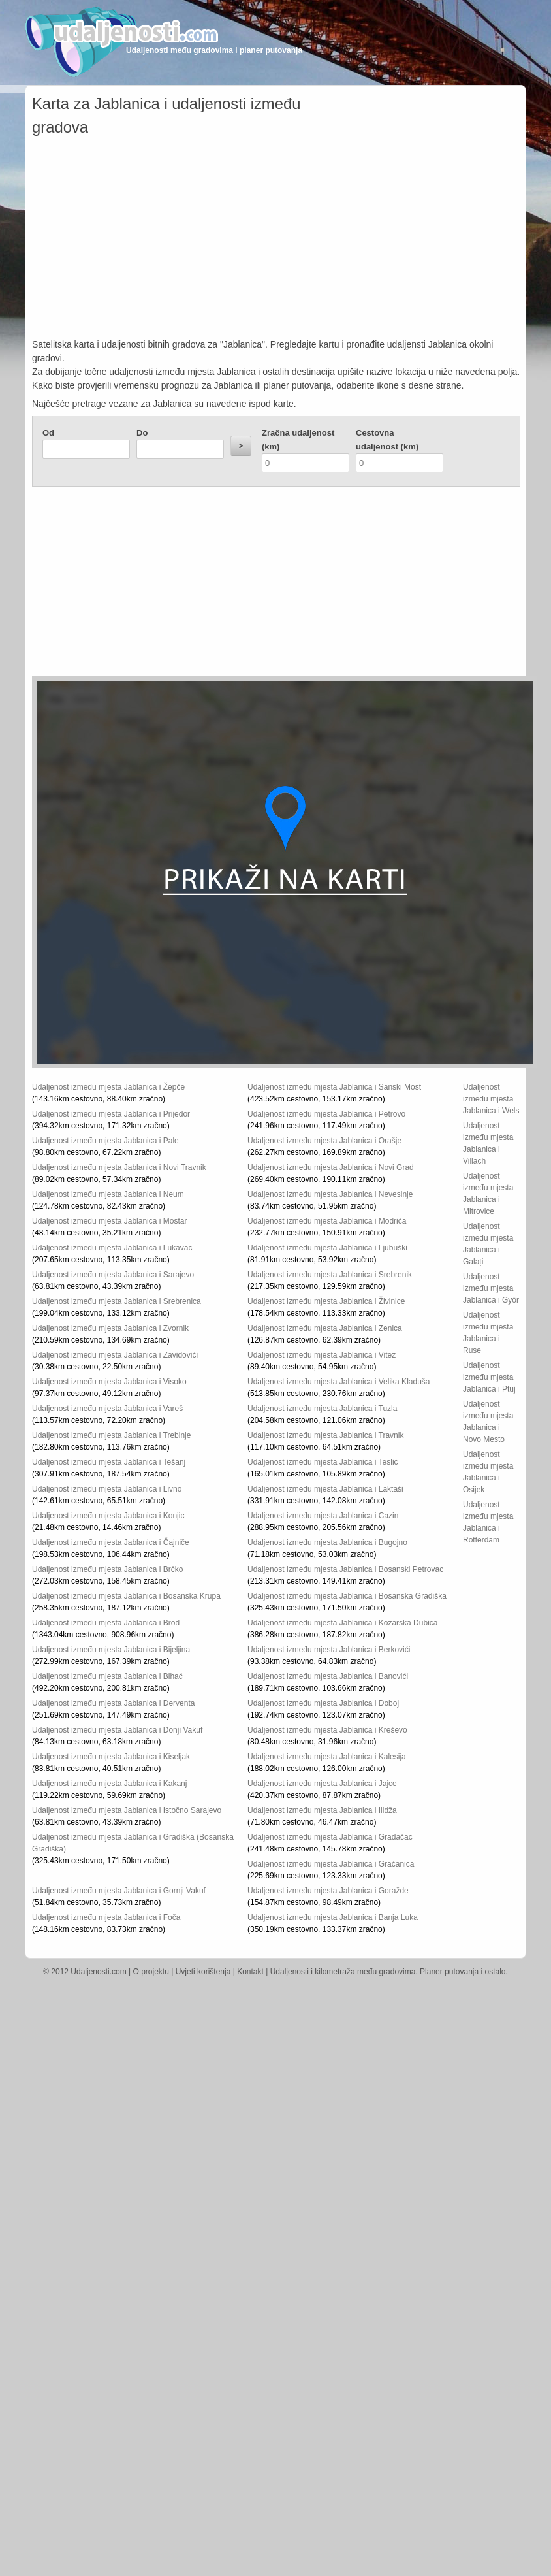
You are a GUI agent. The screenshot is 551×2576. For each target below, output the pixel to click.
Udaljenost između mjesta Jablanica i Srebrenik (329, 1274)
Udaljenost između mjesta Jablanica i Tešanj (108, 1462)
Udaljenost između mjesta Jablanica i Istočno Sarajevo (126, 1810)
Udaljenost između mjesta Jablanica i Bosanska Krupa (126, 1596)
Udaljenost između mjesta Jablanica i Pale (105, 1140)
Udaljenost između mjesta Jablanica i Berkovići (328, 1649)
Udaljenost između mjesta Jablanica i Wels (491, 1099)
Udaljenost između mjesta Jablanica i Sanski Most (334, 1087)
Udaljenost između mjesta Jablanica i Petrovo (326, 1113)
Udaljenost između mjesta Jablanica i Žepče (108, 1087)
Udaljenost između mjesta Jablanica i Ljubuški (327, 1247)
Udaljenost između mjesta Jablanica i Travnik (325, 1435)
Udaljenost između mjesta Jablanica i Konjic (108, 1515)
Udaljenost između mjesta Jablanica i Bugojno (327, 1542)
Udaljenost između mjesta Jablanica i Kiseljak (111, 1756)
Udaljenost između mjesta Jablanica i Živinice (326, 1301)
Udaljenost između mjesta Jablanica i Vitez (321, 1355)
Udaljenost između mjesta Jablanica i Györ (491, 1288)
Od (48, 433)
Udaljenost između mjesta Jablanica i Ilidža (322, 1810)
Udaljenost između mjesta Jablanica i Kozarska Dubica (342, 1622)
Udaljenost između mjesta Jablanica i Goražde (328, 1890)
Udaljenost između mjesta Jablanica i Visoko (109, 1381)
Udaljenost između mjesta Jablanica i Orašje (324, 1140)
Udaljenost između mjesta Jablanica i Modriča (326, 1221)
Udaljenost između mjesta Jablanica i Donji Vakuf (117, 1730)
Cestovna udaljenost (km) (387, 439)
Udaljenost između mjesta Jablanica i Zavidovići (115, 1355)
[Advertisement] (276, 239)
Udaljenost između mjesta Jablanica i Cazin (322, 1515)
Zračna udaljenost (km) (298, 439)
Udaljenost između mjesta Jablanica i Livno (106, 1488)
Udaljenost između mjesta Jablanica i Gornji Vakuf (119, 1890)
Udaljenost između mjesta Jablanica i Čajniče (110, 1542)
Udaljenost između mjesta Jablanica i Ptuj (489, 1377)
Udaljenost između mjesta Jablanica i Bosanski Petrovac (345, 1569)
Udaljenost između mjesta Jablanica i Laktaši (325, 1488)
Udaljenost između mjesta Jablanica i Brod (106, 1622)
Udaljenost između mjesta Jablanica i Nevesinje (330, 1194)
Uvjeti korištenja (203, 1971)
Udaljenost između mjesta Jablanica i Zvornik (110, 1328)
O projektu (151, 1971)
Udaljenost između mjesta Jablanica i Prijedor (111, 1113)
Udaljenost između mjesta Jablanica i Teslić (322, 1462)
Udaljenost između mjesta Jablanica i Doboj (323, 1703)
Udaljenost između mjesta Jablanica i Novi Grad (330, 1167)
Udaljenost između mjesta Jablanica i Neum (108, 1194)
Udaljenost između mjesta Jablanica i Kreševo (327, 1730)
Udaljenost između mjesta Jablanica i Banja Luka (332, 1917)
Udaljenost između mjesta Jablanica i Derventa (113, 1703)
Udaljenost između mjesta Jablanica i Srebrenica (116, 1301)
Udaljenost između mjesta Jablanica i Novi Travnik (119, 1167)
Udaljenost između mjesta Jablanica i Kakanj (109, 1783)
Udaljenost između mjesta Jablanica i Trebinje (111, 1435)
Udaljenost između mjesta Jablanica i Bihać (107, 1676)
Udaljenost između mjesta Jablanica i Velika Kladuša (338, 1381)
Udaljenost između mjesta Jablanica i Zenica (324, 1328)
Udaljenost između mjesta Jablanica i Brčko (107, 1569)
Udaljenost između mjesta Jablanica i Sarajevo (113, 1274)
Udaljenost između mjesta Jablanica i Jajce (322, 1783)
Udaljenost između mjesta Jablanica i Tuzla (322, 1408)
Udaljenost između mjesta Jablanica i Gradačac (330, 1837)
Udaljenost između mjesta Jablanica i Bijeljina (111, 1649)
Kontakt (250, 1971)
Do (142, 433)
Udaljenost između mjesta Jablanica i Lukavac (112, 1247)
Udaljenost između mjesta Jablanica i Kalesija (326, 1756)
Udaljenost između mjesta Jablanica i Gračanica (330, 1863)
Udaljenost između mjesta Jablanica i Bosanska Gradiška (347, 1596)
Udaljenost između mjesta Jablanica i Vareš (107, 1408)
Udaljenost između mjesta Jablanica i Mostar (109, 1221)
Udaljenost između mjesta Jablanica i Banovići (327, 1676)
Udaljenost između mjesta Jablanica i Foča (106, 1917)
